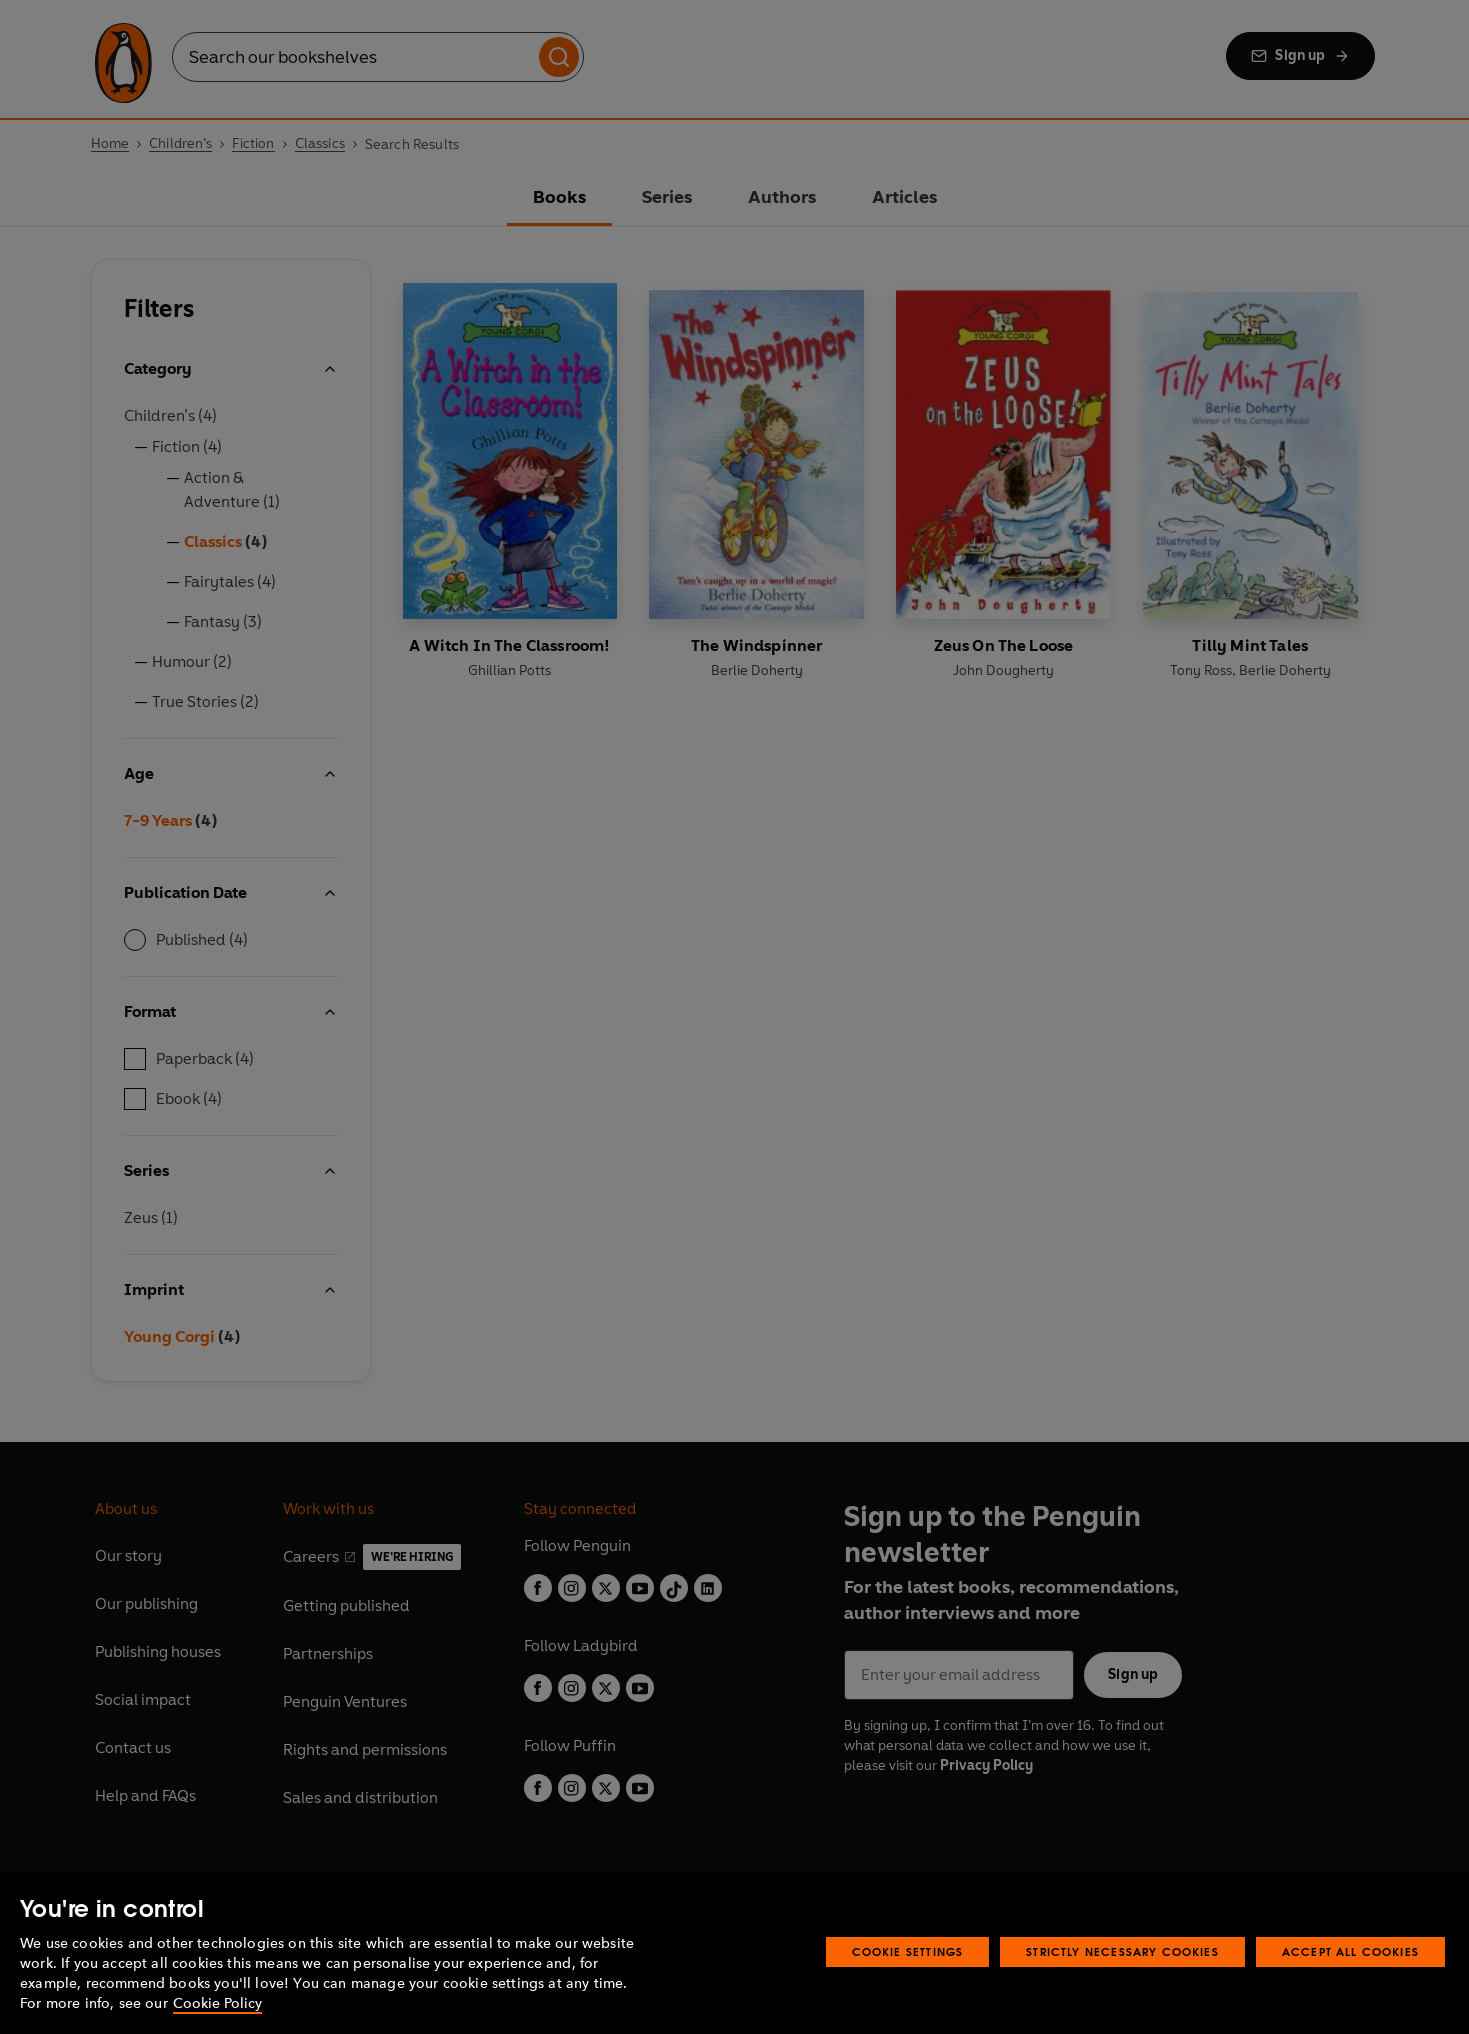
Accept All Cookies (1350, 1951)
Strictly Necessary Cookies (1122, 1951)
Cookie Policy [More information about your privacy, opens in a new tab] (217, 2003)
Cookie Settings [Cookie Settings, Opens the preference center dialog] (908, 1951)
